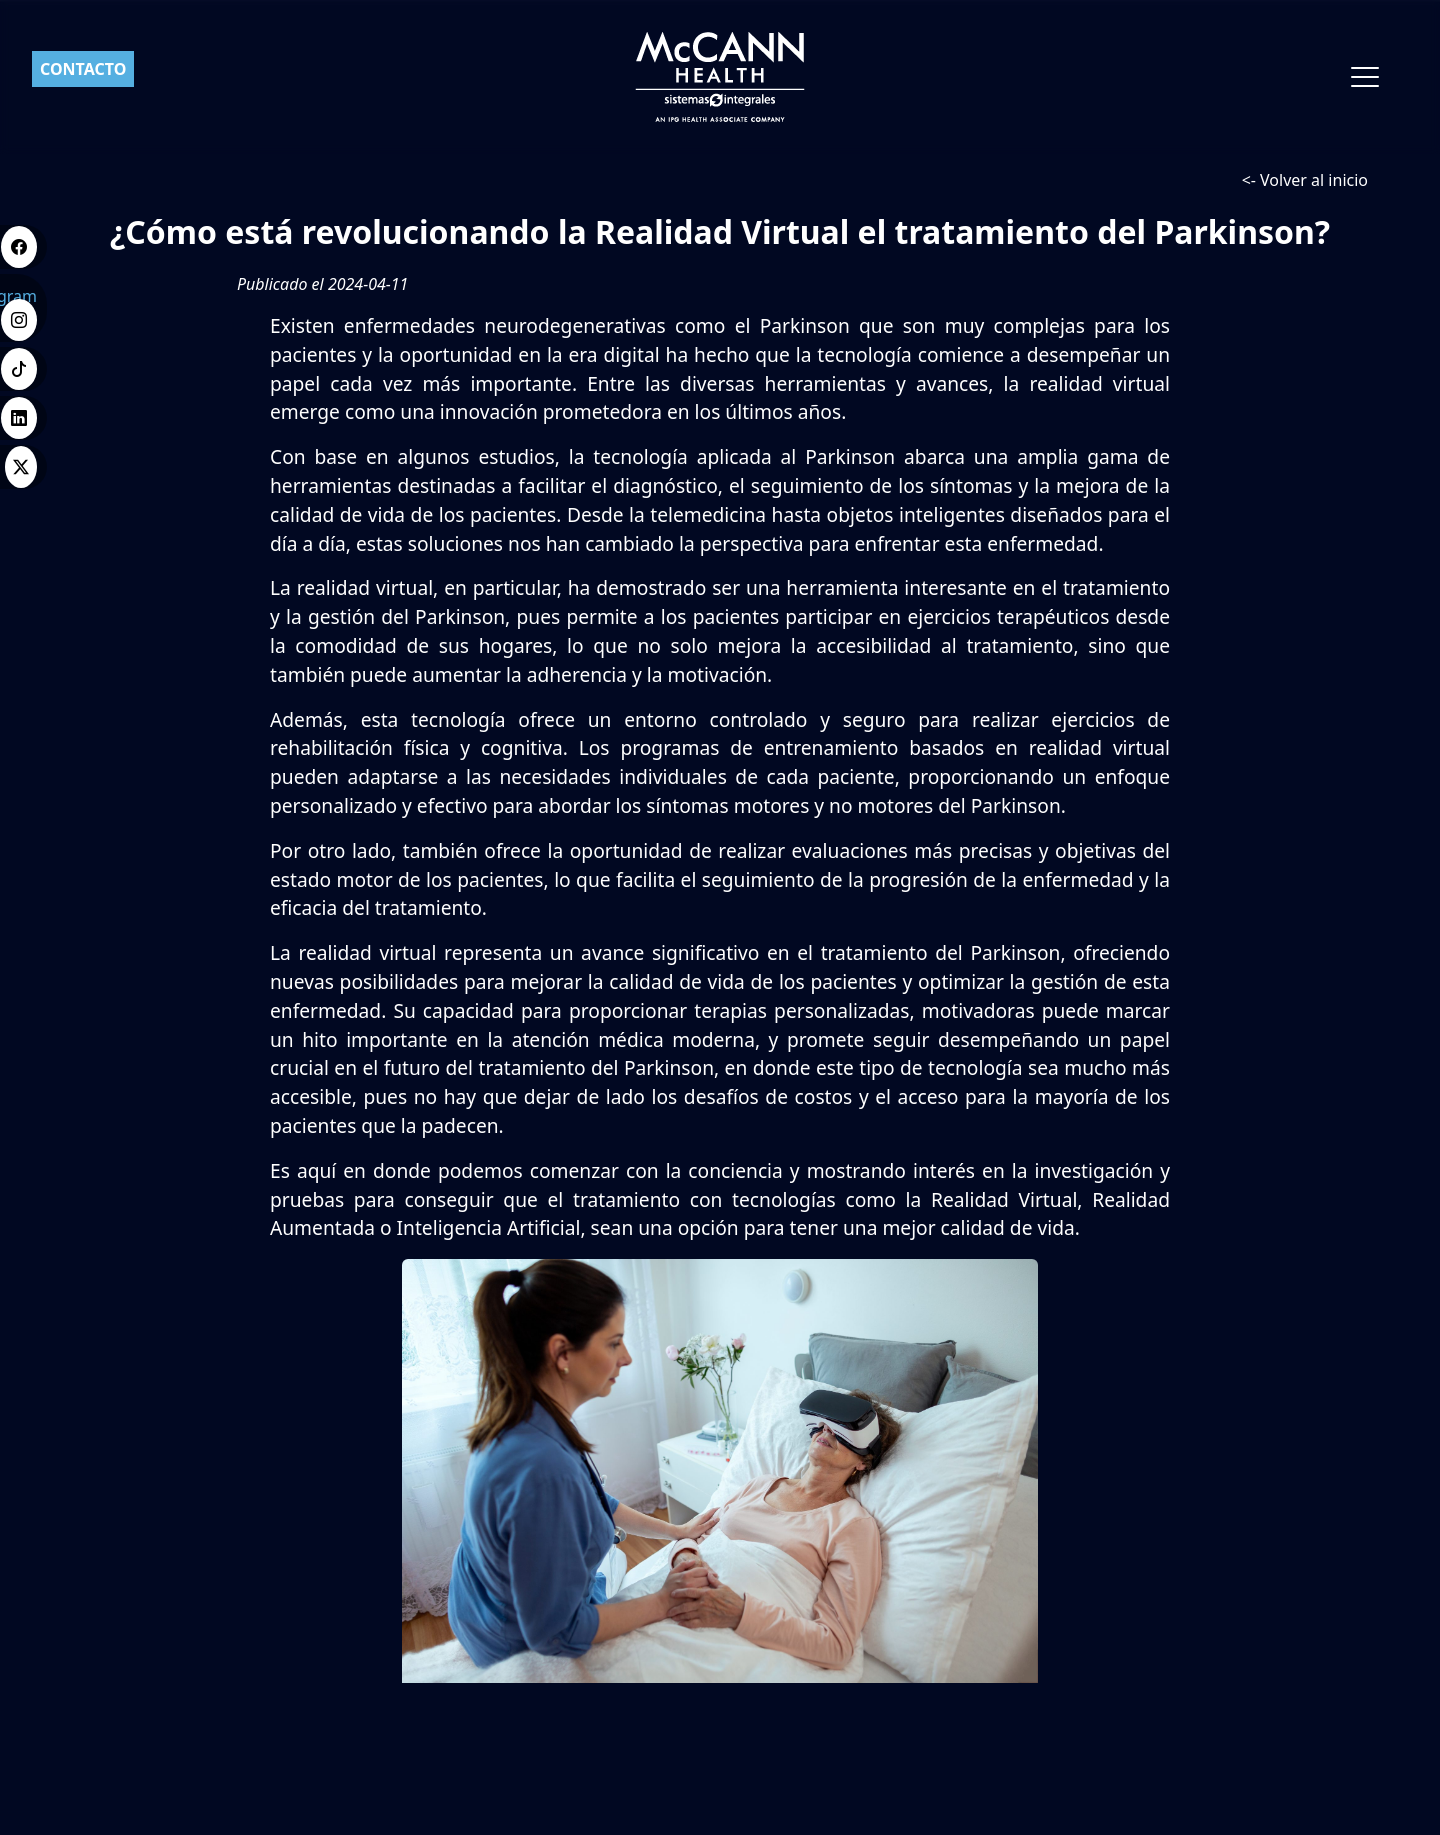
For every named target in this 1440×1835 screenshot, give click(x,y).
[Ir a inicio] (720, 77)
